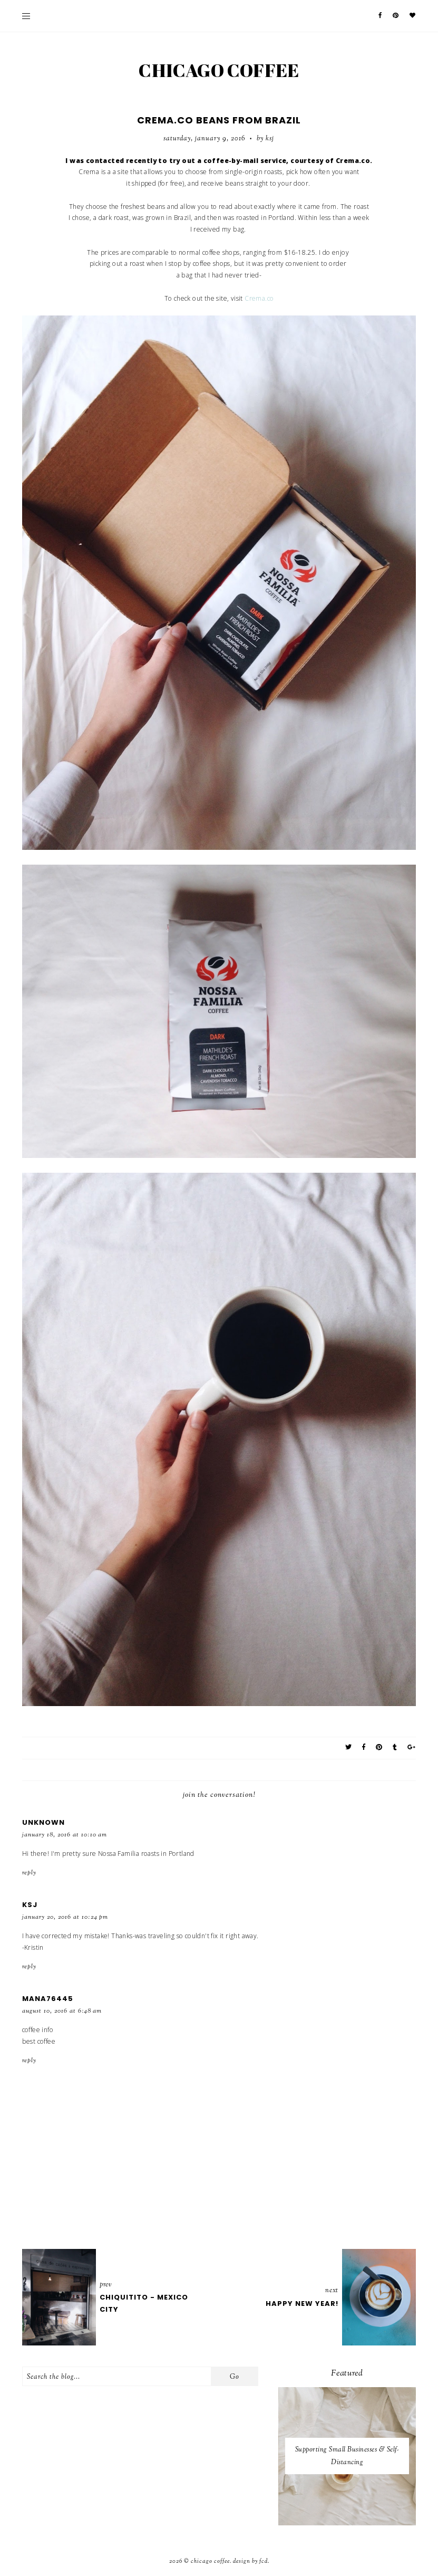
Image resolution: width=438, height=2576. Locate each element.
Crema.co (259, 298)
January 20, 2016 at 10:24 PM (65, 1917)
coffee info (37, 2029)
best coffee (38, 2041)
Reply (29, 1873)
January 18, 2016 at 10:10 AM (64, 1835)
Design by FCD (250, 2561)
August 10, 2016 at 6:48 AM (62, 2011)
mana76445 (47, 1999)
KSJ (29, 1905)
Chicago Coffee (219, 70)
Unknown (43, 1822)
